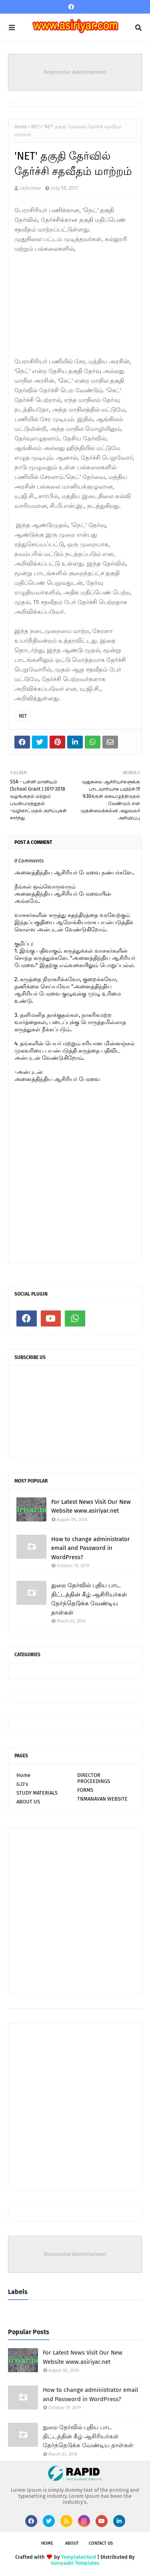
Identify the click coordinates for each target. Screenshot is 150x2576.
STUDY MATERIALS (37, 1793)
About (72, 2543)
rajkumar (30, 188)
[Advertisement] (74, 304)
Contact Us (101, 2543)
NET (35, 127)
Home (20, 127)
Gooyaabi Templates (75, 2563)
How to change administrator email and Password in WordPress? (90, 1548)
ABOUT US (28, 1802)
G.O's (22, 1784)
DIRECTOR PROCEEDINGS (93, 1778)
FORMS (85, 1790)
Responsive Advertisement (75, 72)
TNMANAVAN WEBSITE (102, 1799)
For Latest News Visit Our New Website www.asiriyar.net (91, 1506)
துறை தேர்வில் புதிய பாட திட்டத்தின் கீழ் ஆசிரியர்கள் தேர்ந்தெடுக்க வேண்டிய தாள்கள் (89, 1599)
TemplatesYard (78, 2557)
